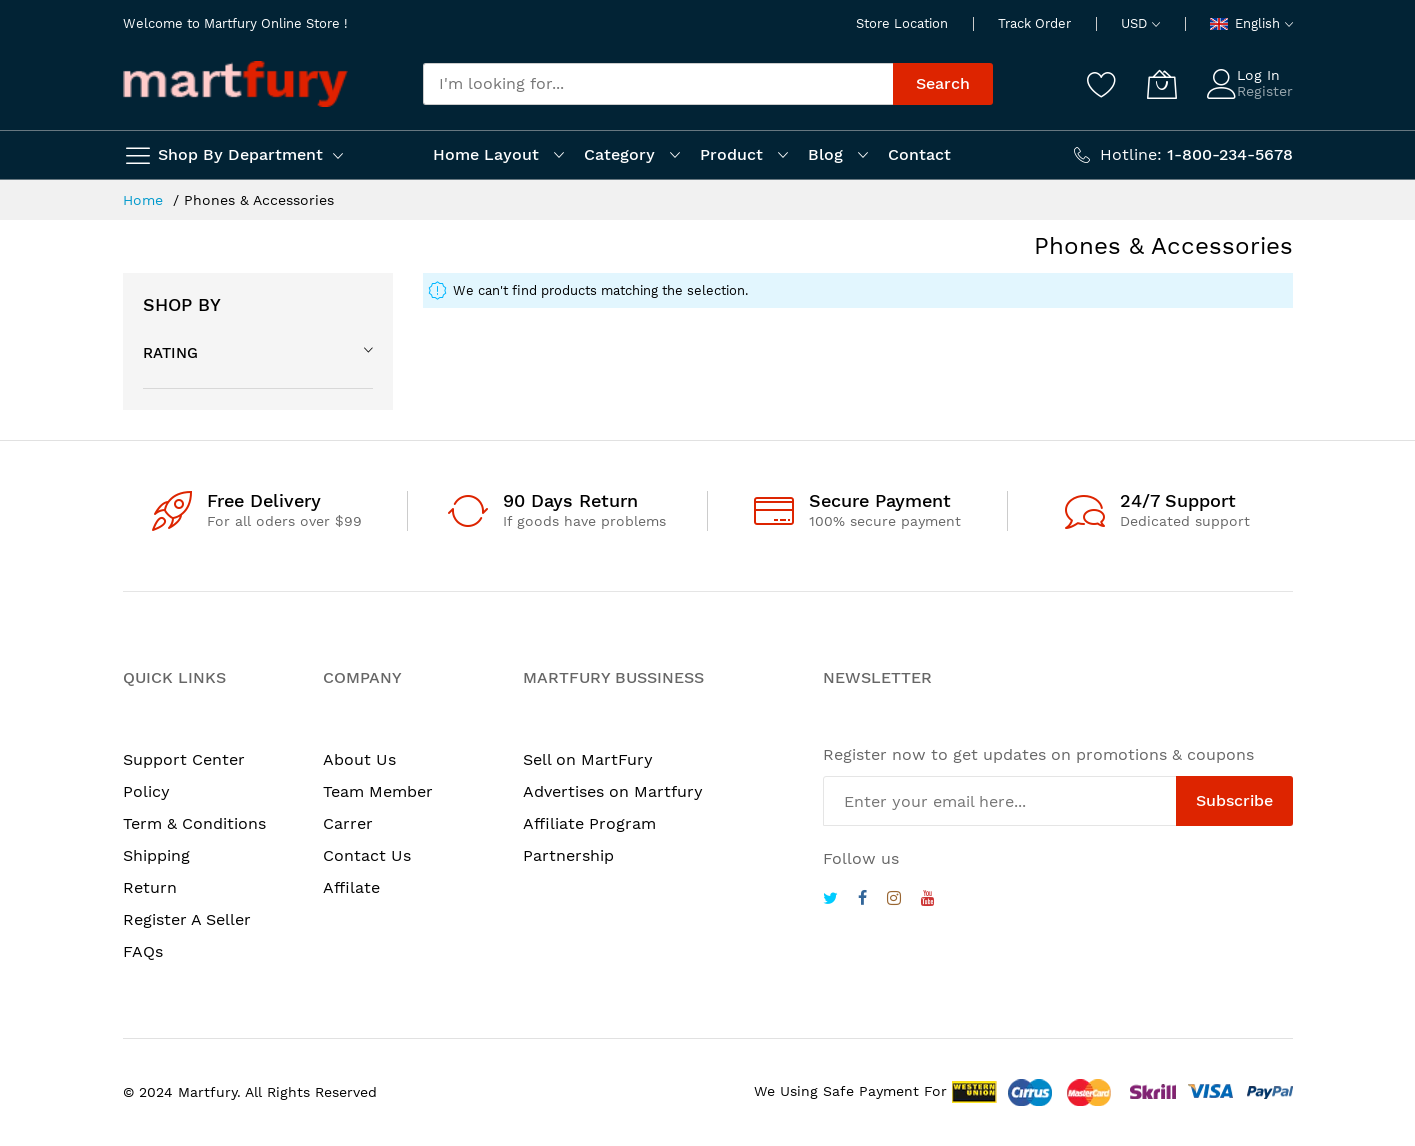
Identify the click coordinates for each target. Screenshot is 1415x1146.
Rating (170, 353)
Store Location (902, 23)
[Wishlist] (1102, 84)
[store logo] (235, 84)
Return (150, 887)
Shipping (156, 855)
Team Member (378, 791)
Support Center (184, 759)
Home (145, 200)
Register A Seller (187, 919)
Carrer (348, 823)
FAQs (143, 951)
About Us (359, 759)
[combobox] (658, 84)
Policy (146, 791)
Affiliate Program (589, 823)
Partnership (568, 855)
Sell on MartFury (588, 759)
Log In (1258, 75)
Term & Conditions (194, 823)
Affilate (351, 887)
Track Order (1034, 23)
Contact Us (367, 855)
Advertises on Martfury (613, 791)
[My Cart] (1162, 84)
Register (1265, 91)
